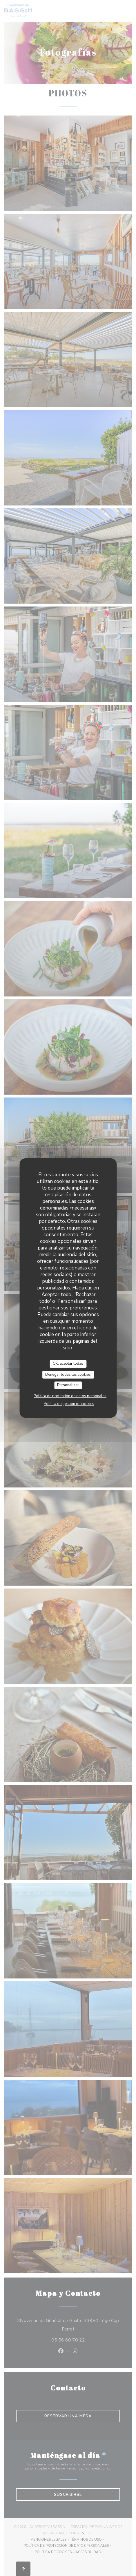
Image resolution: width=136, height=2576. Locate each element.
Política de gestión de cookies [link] (69, 1403)
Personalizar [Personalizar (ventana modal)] (68, 1385)
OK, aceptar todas (68, 1363)
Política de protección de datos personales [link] (70, 1396)
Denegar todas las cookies (68, 1374)
